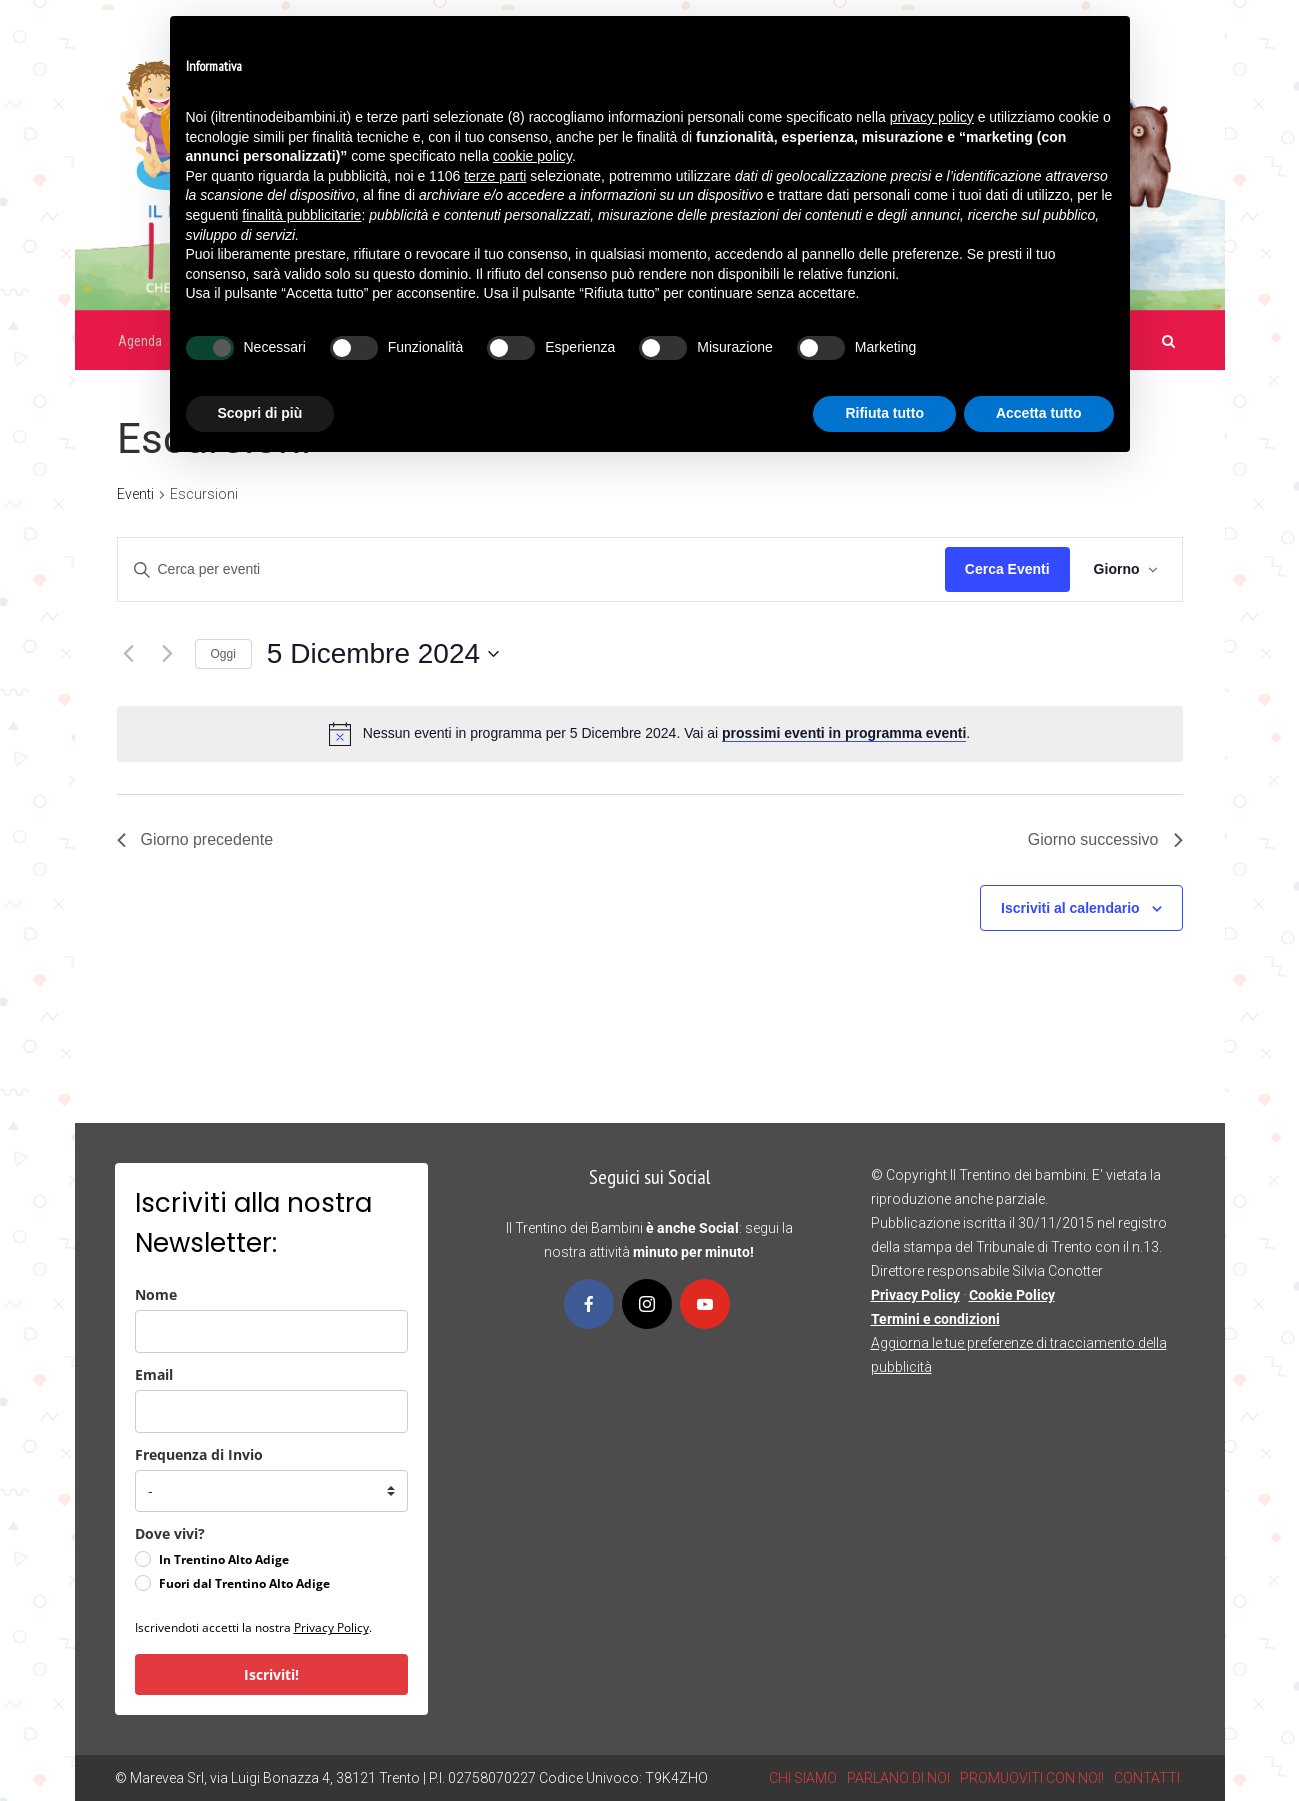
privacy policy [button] (932, 117)
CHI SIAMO (803, 1778)
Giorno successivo (1105, 839)
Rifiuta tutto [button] (884, 413)
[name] (272, 1331)
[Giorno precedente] (129, 654)
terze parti (495, 176)
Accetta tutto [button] (1039, 413)
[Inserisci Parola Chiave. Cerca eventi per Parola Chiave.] (531, 569)
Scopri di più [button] (260, 413)
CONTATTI (1147, 1778)
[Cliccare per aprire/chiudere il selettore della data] (383, 654)
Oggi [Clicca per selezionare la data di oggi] (223, 654)
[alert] (666, 733)
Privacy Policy (331, 1627)
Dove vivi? (170, 1533)
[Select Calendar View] (1126, 569)
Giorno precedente (195, 839)
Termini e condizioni (935, 1319)
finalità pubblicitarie (301, 215)
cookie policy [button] (532, 156)
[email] (272, 1411)
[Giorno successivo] (168, 654)
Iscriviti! (271, 1674)
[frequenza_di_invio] (272, 1491)
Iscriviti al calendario (1070, 908)
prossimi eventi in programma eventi (844, 733)
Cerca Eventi (1007, 569)
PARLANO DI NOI (898, 1778)
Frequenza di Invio (199, 1454)
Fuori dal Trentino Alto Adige (244, 1583)
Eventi (135, 494)
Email (154, 1374)
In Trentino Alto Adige (224, 1559)
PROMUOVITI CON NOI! (1032, 1778)
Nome (156, 1294)
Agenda (140, 341)
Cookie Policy (1012, 1295)
